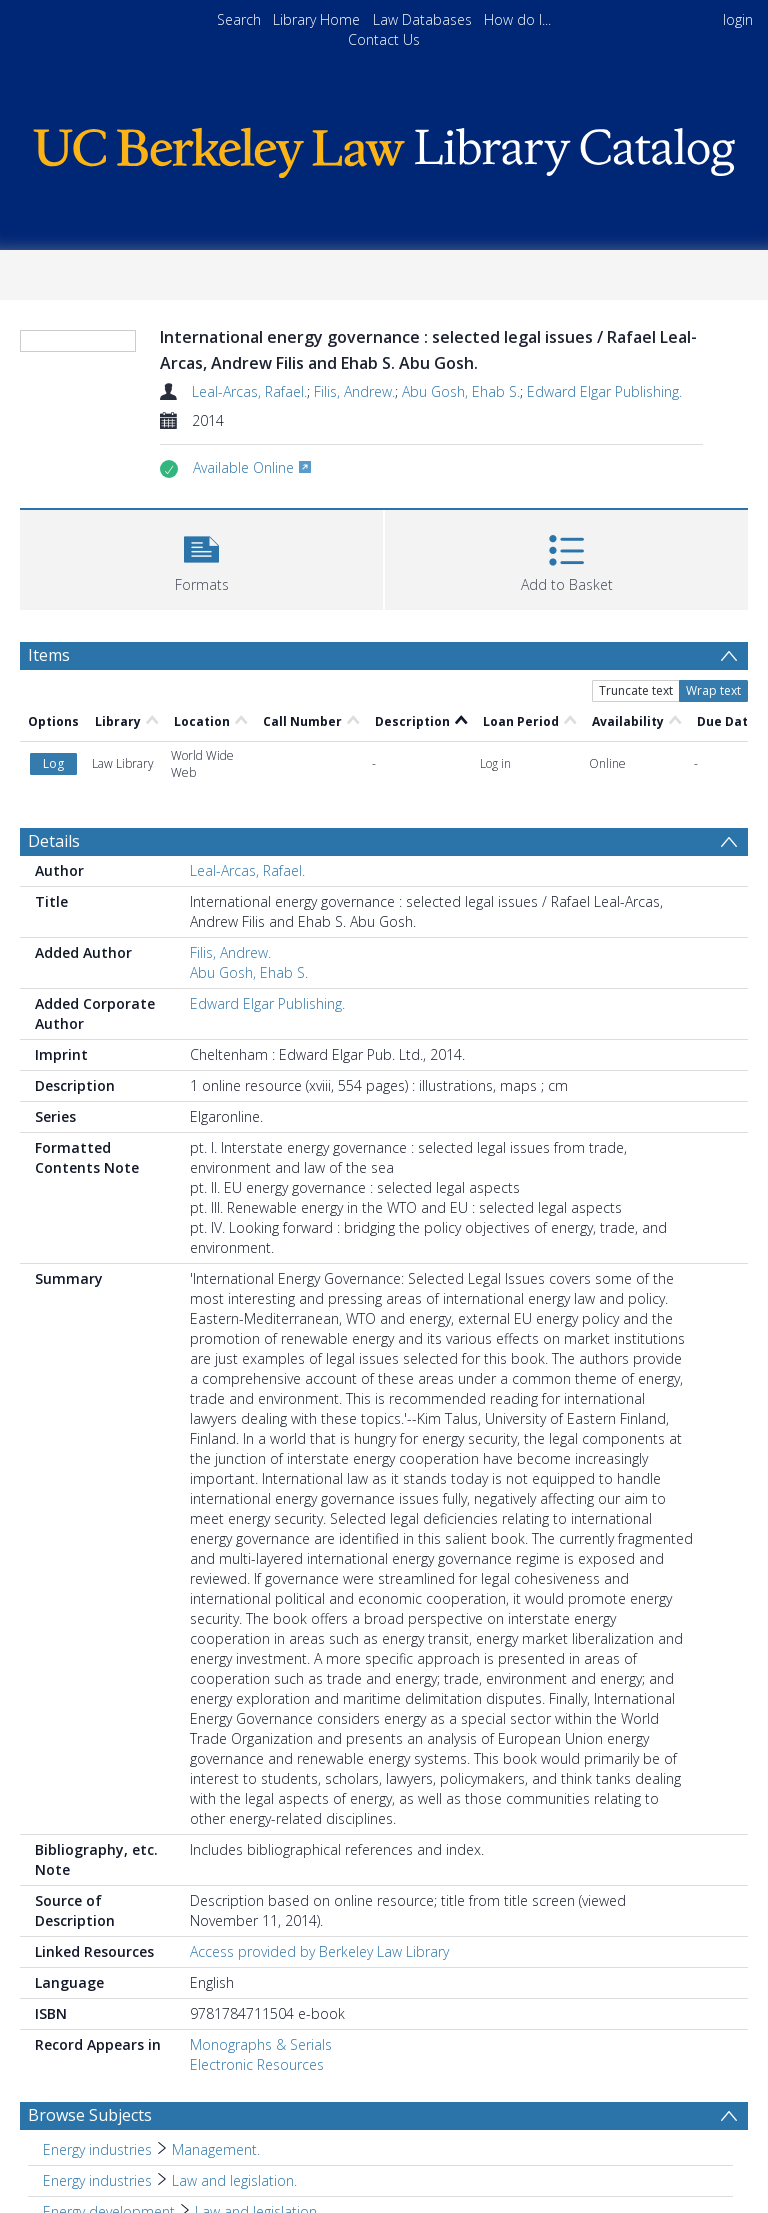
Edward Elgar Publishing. (604, 391)
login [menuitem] (738, 19)
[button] (201, 557)
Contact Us (384, 39)
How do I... (517, 19)
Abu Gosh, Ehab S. (461, 391)
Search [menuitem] (239, 19)
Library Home (316, 19)
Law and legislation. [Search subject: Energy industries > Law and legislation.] (234, 2180)
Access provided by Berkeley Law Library (319, 1951)
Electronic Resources (257, 2064)
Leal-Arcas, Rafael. (249, 391)
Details (54, 841)
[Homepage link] (383, 147)
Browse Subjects (90, 2115)
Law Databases (422, 19)
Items (49, 655)
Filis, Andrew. (354, 391)
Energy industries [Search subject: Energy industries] (97, 2149)
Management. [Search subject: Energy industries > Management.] (216, 2149)
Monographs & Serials (261, 2044)
